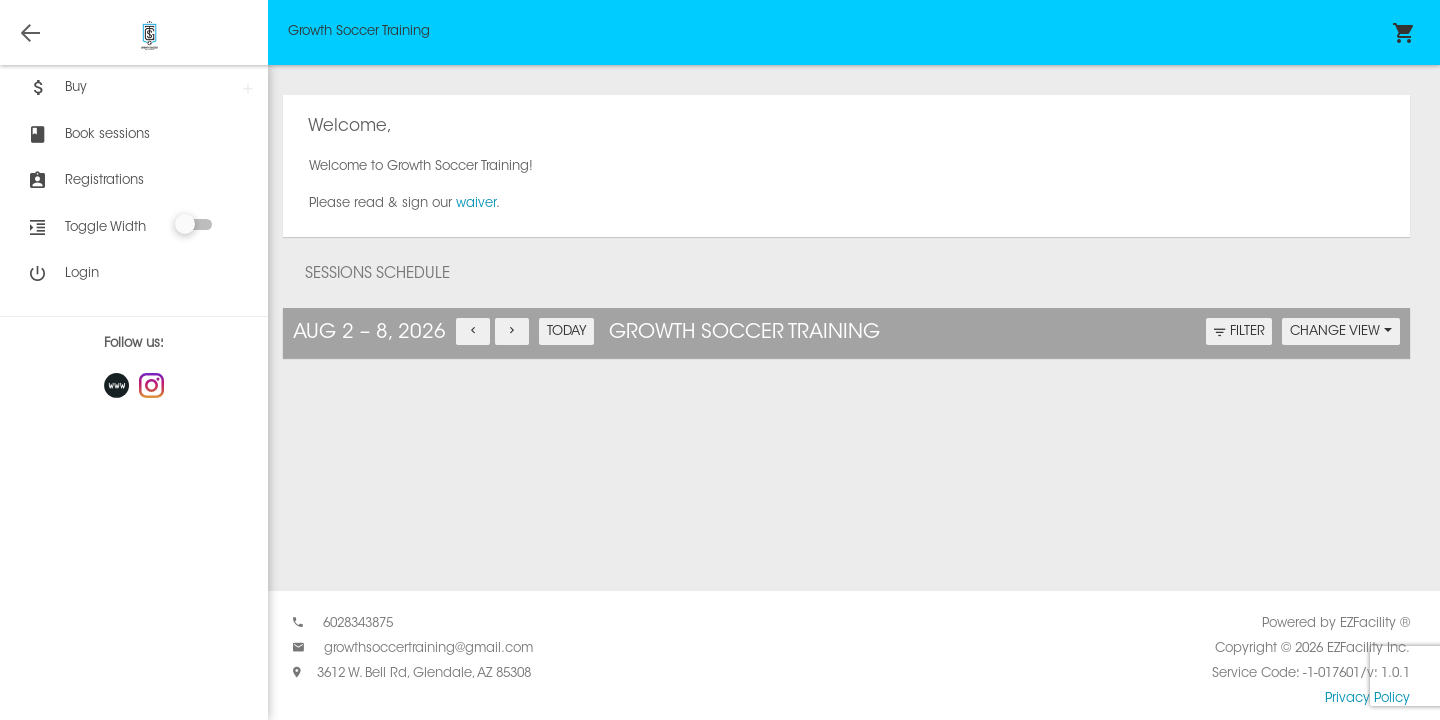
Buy (56, 88)
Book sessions (87, 135)
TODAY (567, 331)
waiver (476, 203)
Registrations (84, 181)
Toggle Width (105, 227)
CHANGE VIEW (1341, 331)
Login (62, 274)
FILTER (1239, 332)
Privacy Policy (1367, 698)
